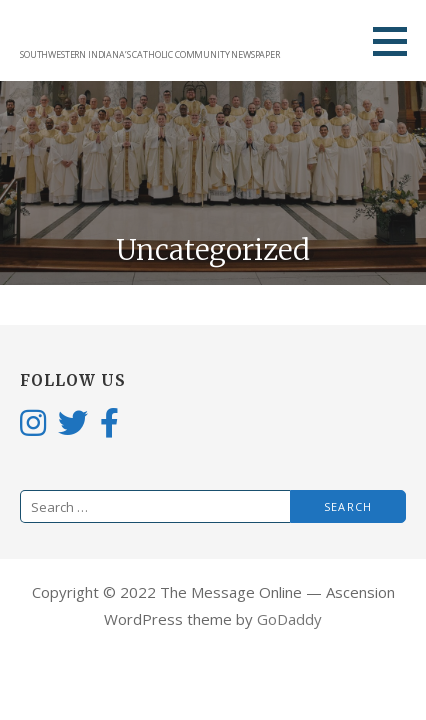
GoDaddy (289, 619)
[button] (397, 41)
